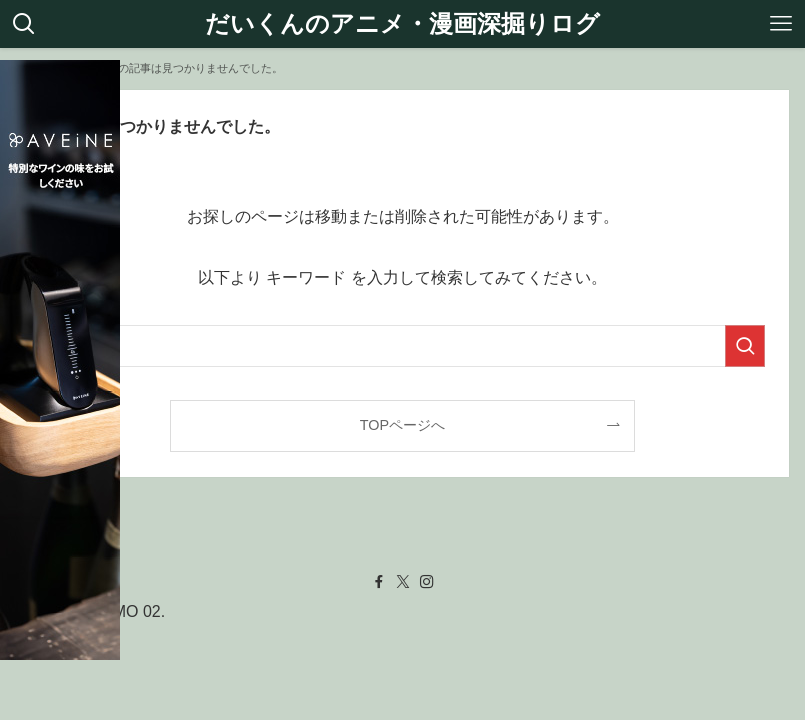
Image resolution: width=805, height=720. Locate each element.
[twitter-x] (403, 582)
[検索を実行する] (745, 346)
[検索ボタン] (24, 24)
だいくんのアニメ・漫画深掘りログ (402, 24)
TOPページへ (402, 425)
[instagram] (427, 582)
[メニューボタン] (781, 24)
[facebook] (379, 582)
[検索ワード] (402, 346)
